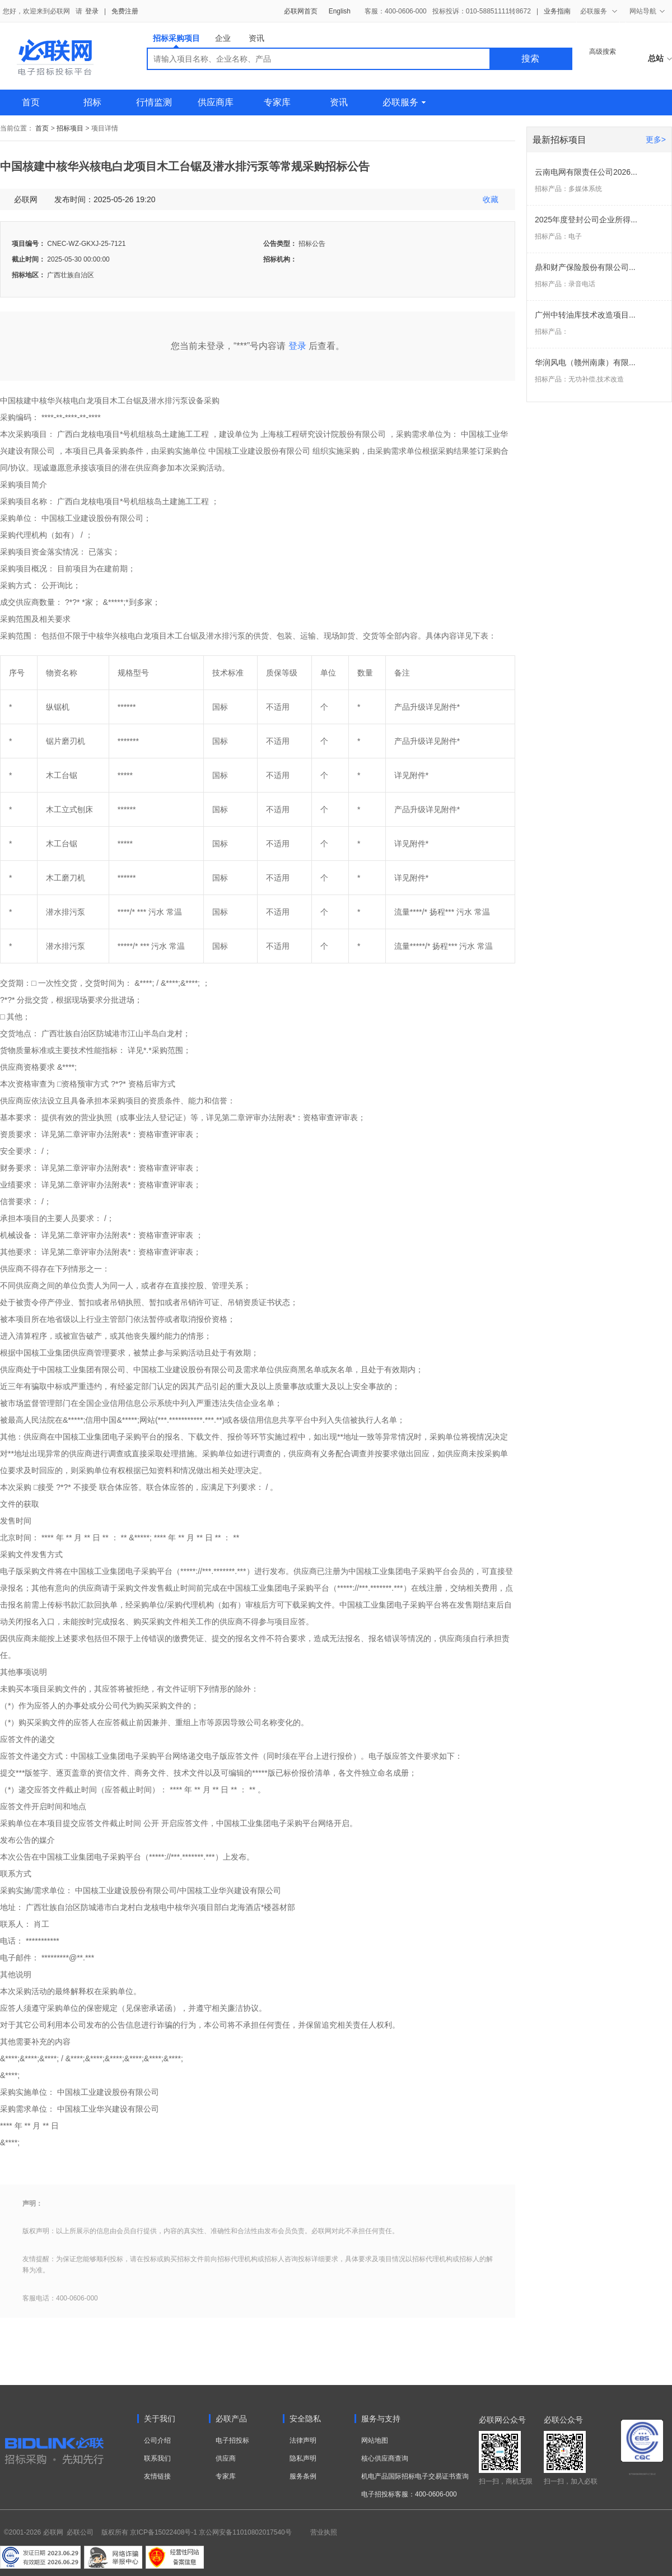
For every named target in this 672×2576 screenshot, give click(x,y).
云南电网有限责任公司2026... (586, 171)
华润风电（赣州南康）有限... (585, 362)
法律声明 (303, 2440)
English (340, 11)
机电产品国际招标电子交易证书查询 (415, 2476)
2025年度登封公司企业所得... (586, 219)
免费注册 (124, 11)
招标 (92, 102)
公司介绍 (157, 2440)
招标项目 (70, 128)
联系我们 (157, 2458)
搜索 (530, 58)
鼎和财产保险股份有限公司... (585, 267)
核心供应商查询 (384, 2458)
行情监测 (154, 102)
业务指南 (557, 11)
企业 (223, 38)
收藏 (490, 199)
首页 (31, 102)
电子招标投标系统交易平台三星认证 (642, 2474)
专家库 (277, 102)
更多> (656, 139)
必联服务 (404, 102)
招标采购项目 (176, 41)
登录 (92, 11)
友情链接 (157, 2476)
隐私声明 (303, 2458)
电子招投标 (232, 2440)
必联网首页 (301, 11)
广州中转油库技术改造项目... (585, 314)
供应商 (226, 2458)
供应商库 (216, 102)
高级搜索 (602, 51)
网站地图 (374, 2440)
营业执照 (323, 2532)
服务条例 (303, 2476)
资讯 (256, 38)
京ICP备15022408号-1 (163, 2532)
